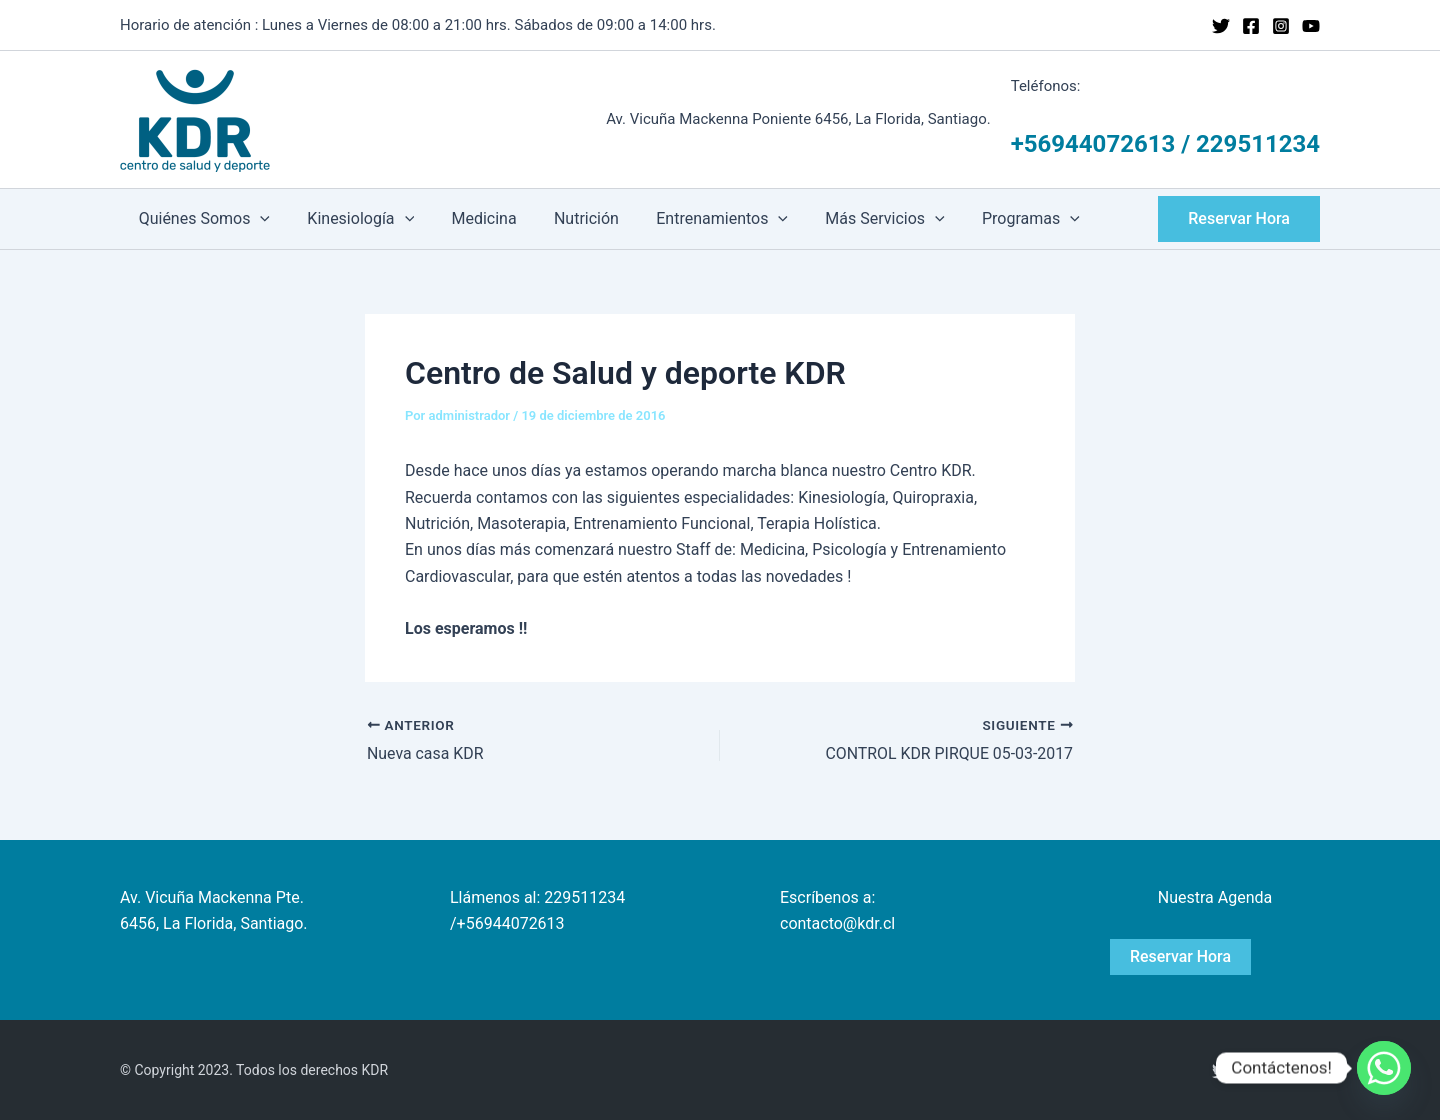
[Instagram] (1281, 26)
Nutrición (567, 218)
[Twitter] (1221, 26)
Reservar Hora (1181, 956)
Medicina (470, 218)
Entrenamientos (698, 219)
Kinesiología (352, 219)
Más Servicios (855, 219)
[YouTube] (1311, 26)
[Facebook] (1251, 26)
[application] (258, 219)
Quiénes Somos (201, 219)
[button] (1239, 219)
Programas (996, 219)
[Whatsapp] (1384, 1068)
